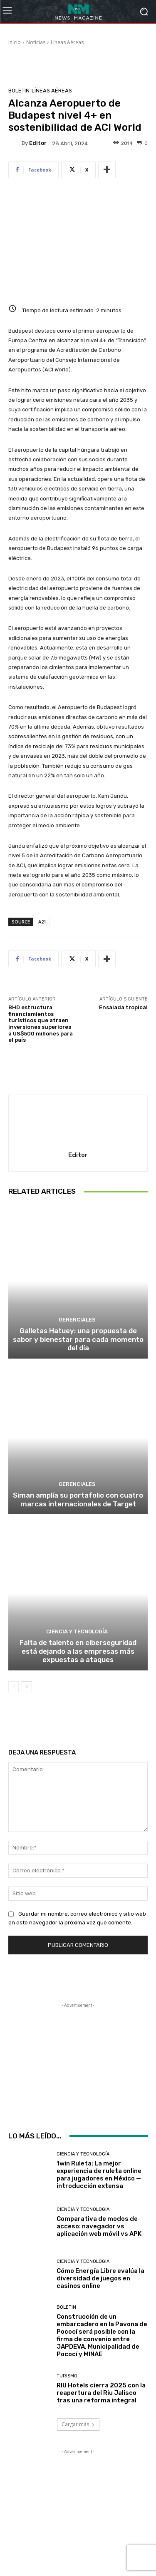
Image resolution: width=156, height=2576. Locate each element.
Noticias (35, 42)
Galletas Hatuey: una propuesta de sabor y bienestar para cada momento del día (78, 1339)
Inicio (14, 42)
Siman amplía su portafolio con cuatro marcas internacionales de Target (78, 1499)
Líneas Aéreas (67, 42)
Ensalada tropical (123, 1007)
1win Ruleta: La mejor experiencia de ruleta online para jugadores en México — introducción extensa (99, 2175)
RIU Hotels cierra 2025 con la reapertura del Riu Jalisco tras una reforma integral (101, 2393)
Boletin (19, 90)
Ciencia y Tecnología (77, 1631)
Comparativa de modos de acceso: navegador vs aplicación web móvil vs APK (99, 2226)
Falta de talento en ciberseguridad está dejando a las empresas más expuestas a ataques (78, 1651)
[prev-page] (13, 1686)
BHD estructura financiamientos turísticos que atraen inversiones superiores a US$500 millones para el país (40, 1023)
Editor (38, 143)
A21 (42, 921)
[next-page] (27, 1686)
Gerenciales (77, 1319)
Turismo (67, 2376)
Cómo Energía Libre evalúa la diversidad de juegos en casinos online (100, 2278)
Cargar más (78, 2424)
